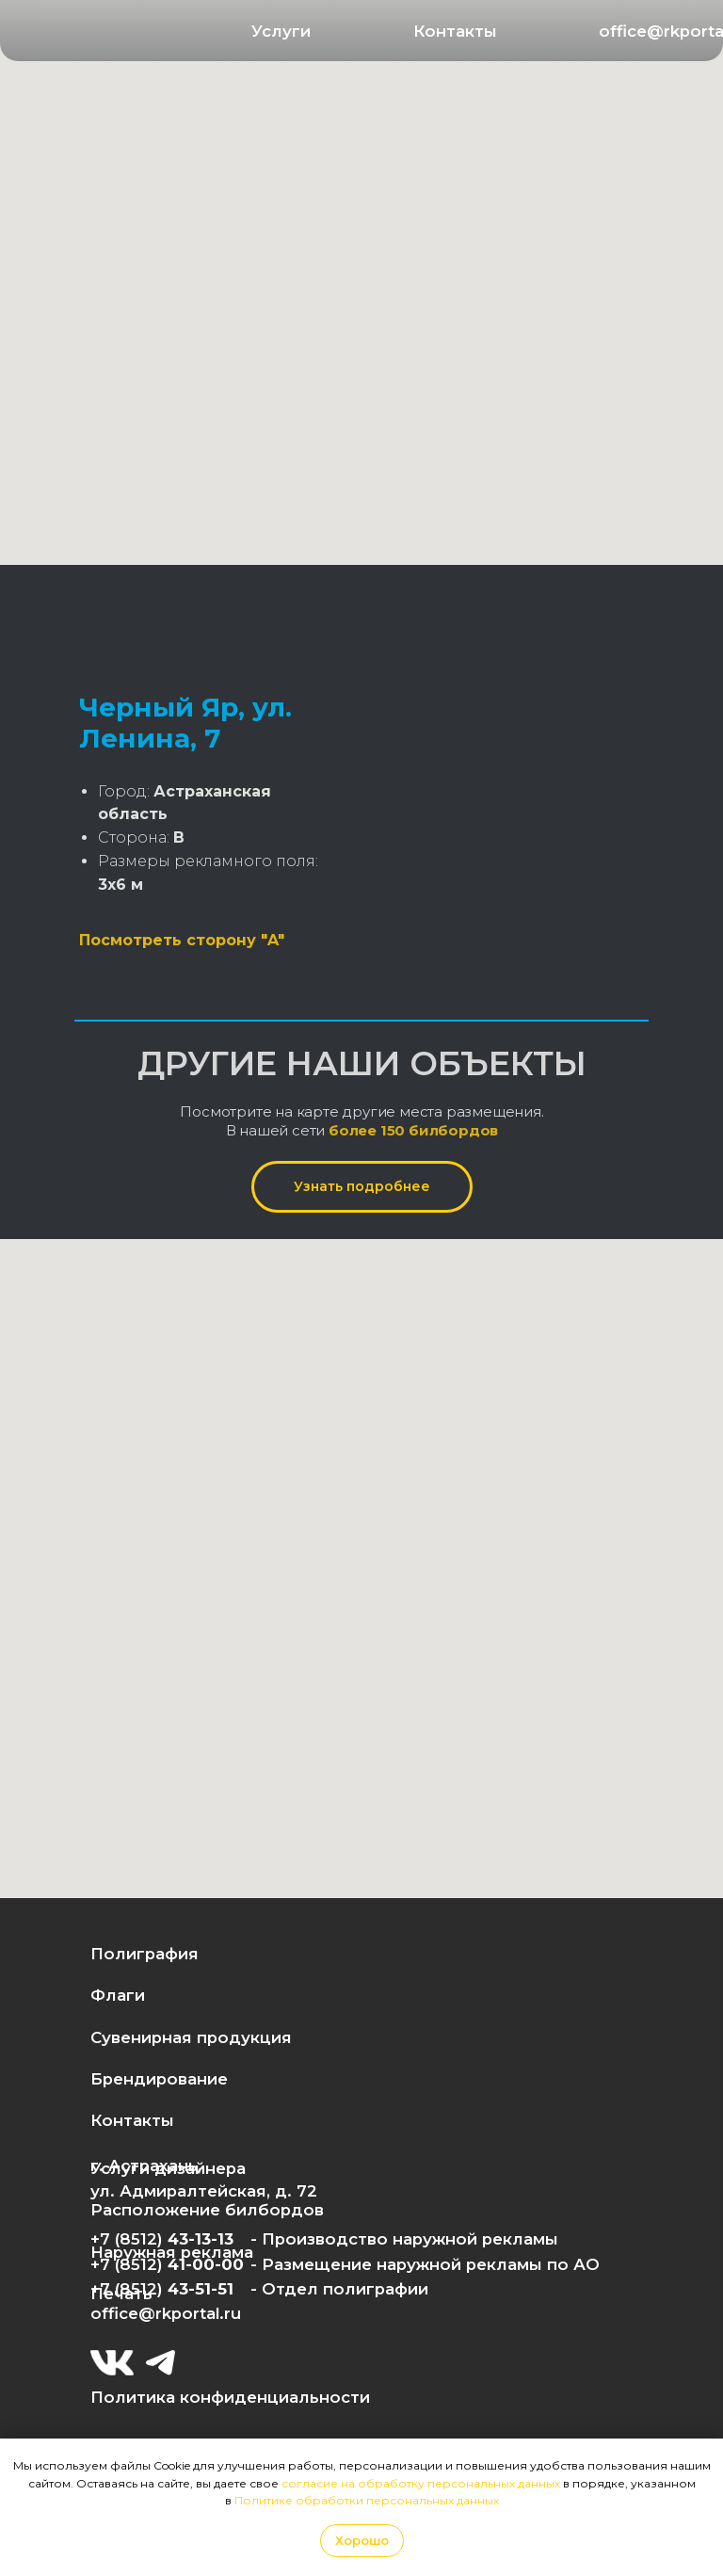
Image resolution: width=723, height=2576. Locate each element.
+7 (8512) (129, 2288)
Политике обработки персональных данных (366, 2500)
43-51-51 (200, 2288)
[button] (281, 31)
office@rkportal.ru (165, 2313)
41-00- (194, 2264)
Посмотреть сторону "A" (181, 940)
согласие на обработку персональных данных (420, 2483)
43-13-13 (200, 2239)
